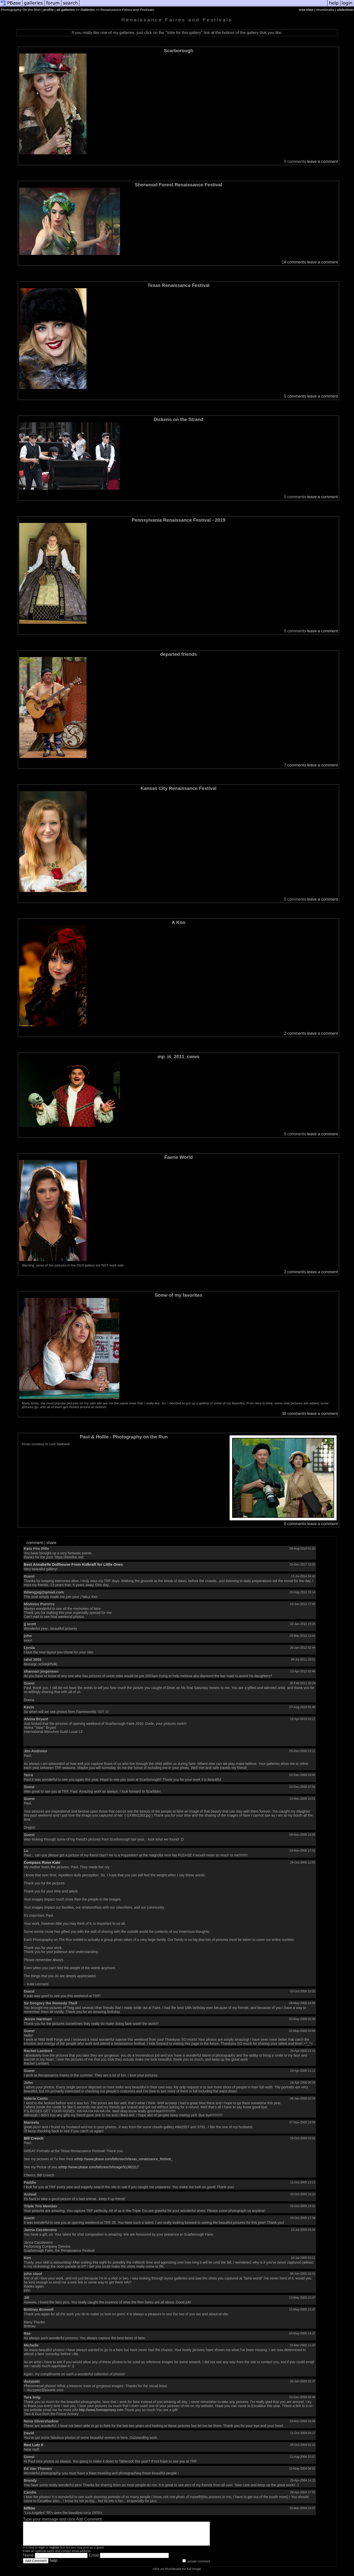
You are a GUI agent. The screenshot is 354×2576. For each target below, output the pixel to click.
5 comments (295, 396)
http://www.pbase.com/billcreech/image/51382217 (100, 2167)
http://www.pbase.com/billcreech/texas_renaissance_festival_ (125, 2159)
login (42, 2552)
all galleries (66, 10)
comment (34, 1543)
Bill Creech (33, 2138)
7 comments (295, 765)
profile (48, 10)
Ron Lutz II (33, 2445)
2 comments (295, 1033)
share (51, 1543)
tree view (306, 10)
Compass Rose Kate (42, 1862)
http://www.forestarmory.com (101, 2410)
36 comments (294, 1413)
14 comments (294, 262)
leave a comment (322, 161)
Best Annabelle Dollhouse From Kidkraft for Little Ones (73, 1564)
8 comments (295, 1524)
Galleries (87, 10)
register (54, 2552)
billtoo (29, 2508)
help (53, 2565)
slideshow (345, 10)
